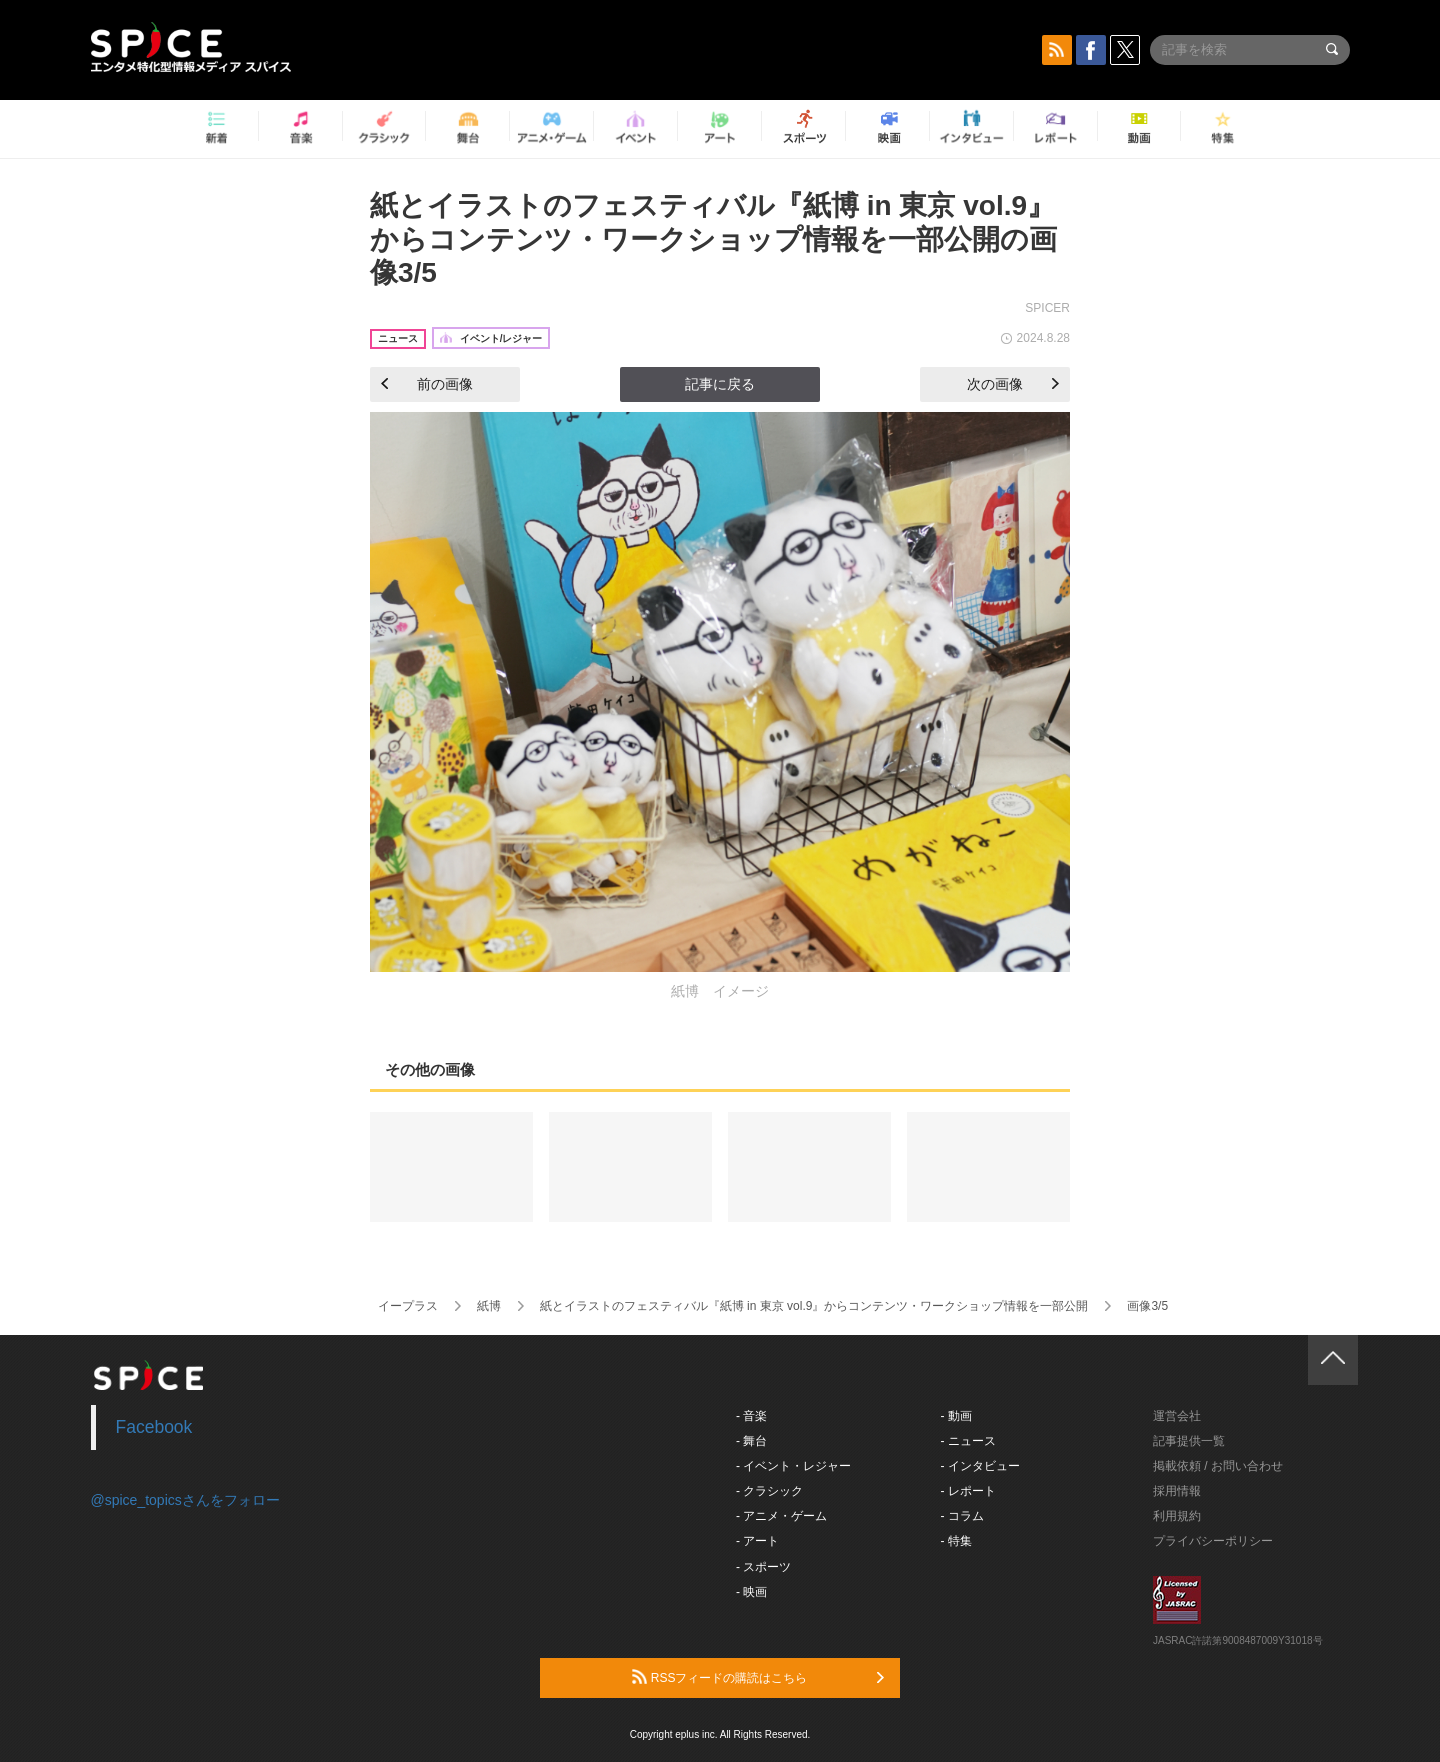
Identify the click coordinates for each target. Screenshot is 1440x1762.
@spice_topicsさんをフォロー (185, 1500)
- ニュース (968, 1441)
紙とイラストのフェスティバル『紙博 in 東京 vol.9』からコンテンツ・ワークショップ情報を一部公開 (814, 1306)
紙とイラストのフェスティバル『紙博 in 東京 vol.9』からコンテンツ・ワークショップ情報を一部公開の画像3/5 (713, 239)
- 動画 (956, 1416)
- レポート (968, 1491)
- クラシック (769, 1491)
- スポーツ (763, 1567)
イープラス (408, 1306)
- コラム (962, 1516)
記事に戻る (720, 384)
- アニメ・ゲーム (781, 1516)
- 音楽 (751, 1416)
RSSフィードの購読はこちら (758, 1677)
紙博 (489, 1306)
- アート (757, 1541)
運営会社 (1177, 1416)
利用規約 (1177, 1516)
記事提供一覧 (1189, 1441)
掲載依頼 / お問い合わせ (1218, 1466)
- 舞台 (751, 1441)
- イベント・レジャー (793, 1466)
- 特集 (956, 1541)
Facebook (154, 1427)
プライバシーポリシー (1213, 1541)
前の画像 (427, 384)
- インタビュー (980, 1466)
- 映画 (751, 1592)
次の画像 (1013, 384)
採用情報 (1177, 1491)
